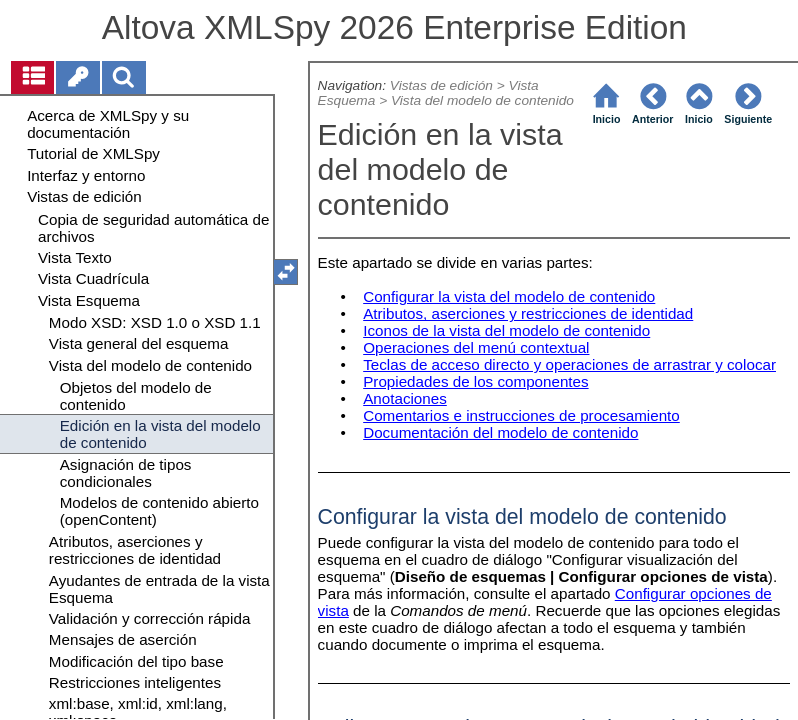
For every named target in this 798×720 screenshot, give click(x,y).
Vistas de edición (441, 85)
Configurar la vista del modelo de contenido (509, 296)
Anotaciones (405, 398)
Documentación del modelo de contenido (500, 432)
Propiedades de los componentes (475, 381)
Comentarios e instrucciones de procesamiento (521, 415)
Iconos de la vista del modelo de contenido (506, 330)
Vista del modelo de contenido (482, 100)
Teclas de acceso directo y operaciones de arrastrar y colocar (569, 364)
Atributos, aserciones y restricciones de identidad (528, 313)
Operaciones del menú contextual (476, 347)
